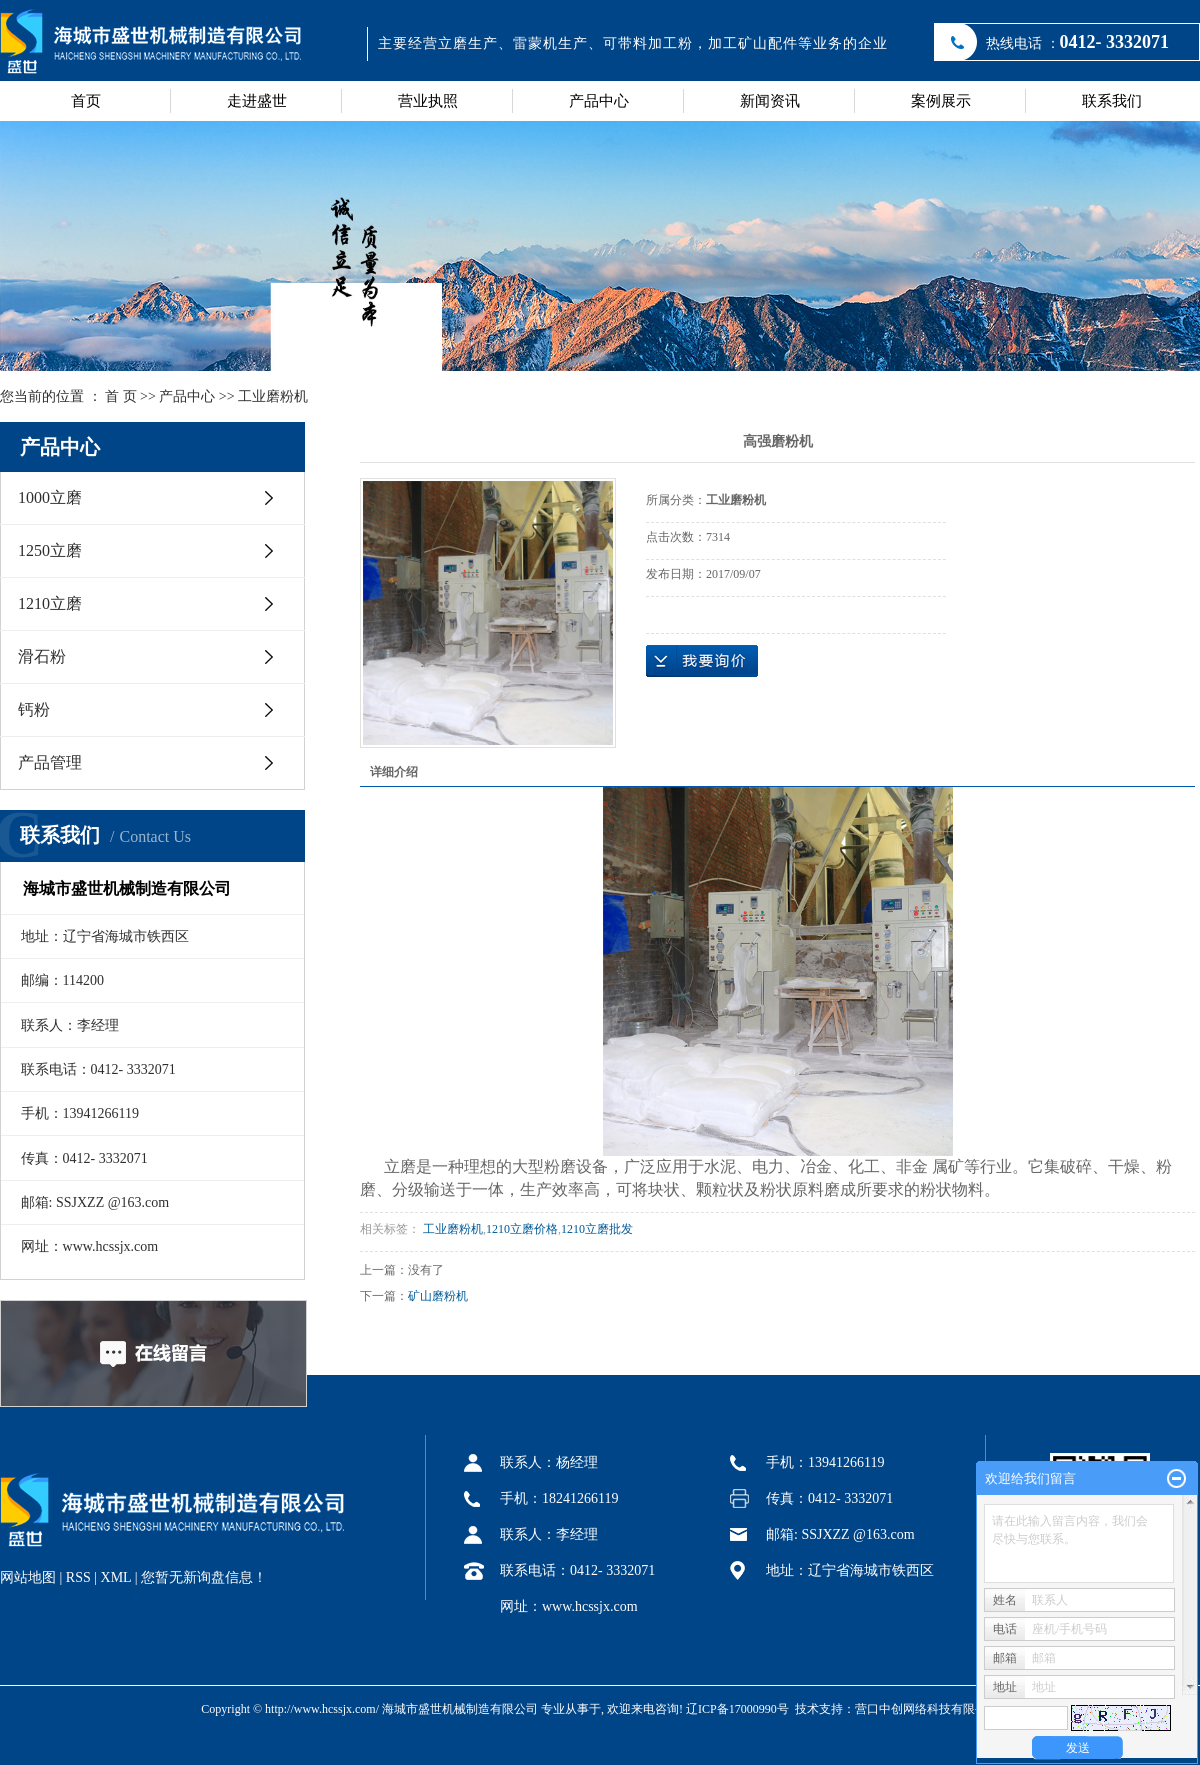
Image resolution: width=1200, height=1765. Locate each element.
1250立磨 (50, 550)
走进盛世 (257, 101)
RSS (78, 1577)
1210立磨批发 (597, 1229)
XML (116, 1577)
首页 (86, 101)
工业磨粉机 (273, 396)
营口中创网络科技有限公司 (927, 1709)
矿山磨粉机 (438, 1296)
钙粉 (34, 709)
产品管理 (50, 762)
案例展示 (941, 101)
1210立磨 (50, 603)
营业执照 (428, 101)
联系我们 (1112, 101)
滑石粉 (42, 656)
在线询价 (702, 661)
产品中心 (599, 101)
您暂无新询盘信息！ (204, 1577)
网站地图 (28, 1577)
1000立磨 (50, 497)
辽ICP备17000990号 (737, 1709)
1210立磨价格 (522, 1229)
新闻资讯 (770, 101)
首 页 (121, 396)
